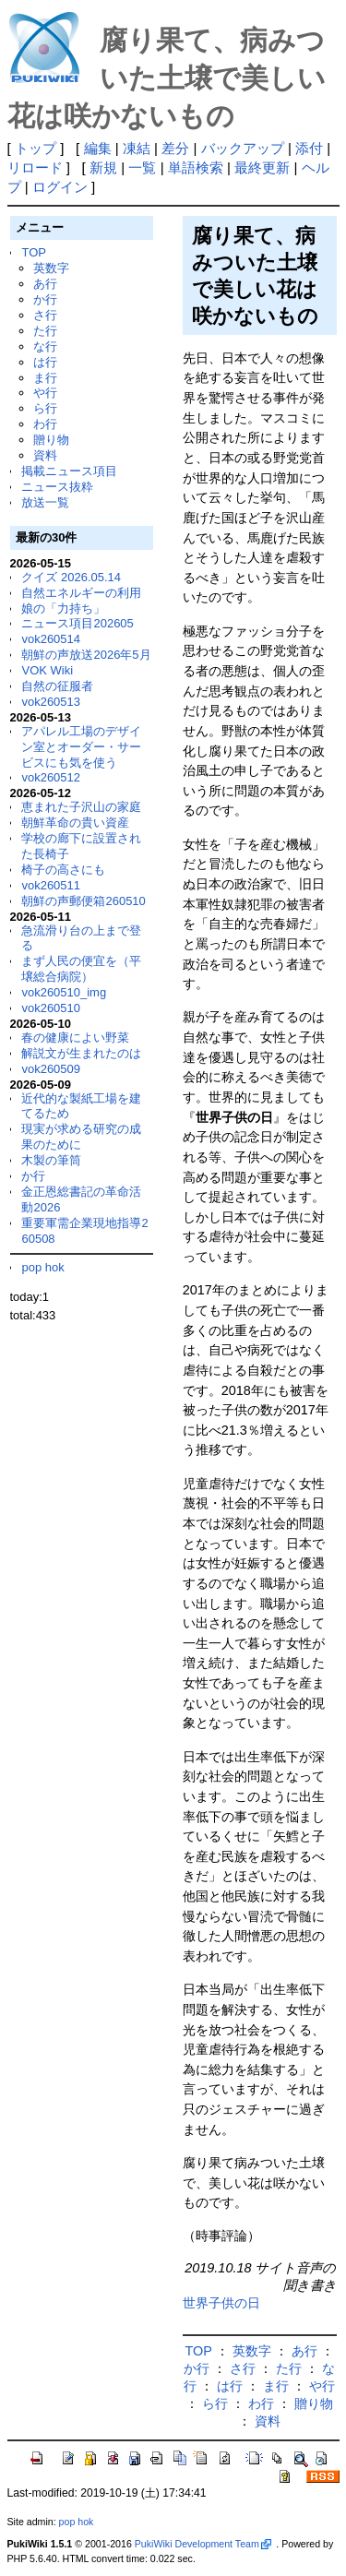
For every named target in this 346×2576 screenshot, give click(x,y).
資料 (45, 455)
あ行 (45, 284)
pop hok (42, 1267)
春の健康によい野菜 (75, 1037)
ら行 (45, 408)
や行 (45, 393)
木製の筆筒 (51, 1160)
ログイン (60, 187)
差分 (175, 148)
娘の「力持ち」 (63, 608)
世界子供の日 (221, 2303)
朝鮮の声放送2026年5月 (85, 655)
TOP (33, 252)
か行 (45, 299)
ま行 (45, 378)
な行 (45, 346)
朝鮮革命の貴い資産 (75, 822)
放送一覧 (45, 502)
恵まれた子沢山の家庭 (81, 807)
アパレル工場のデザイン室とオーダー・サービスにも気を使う (81, 746)
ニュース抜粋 (57, 487)
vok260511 (50, 885)
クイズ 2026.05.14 (71, 577)
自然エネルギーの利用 (81, 593)
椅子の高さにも (63, 870)
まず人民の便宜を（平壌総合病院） (81, 969)
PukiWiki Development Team (203, 2543)
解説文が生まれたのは (81, 1053)
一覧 (142, 167)
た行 (45, 331)
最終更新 (262, 167)
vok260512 (50, 777)
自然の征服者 (57, 686)
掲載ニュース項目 (69, 471)
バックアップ (242, 148)
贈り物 (51, 440)
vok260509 (50, 1069)
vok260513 (50, 702)
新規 (103, 167)
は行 (45, 362)
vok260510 (50, 1008)
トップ (35, 148)
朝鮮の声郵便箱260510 (83, 901)
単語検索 (195, 167)
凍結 (136, 148)
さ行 (45, 315)
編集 (98, 148)
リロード (35, 167)
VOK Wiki (47, 670)
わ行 (45, 424)
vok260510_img (63, 992)
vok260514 (50, 639)
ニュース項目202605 (77, 623)
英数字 (51, 268)
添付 (309, 148)
